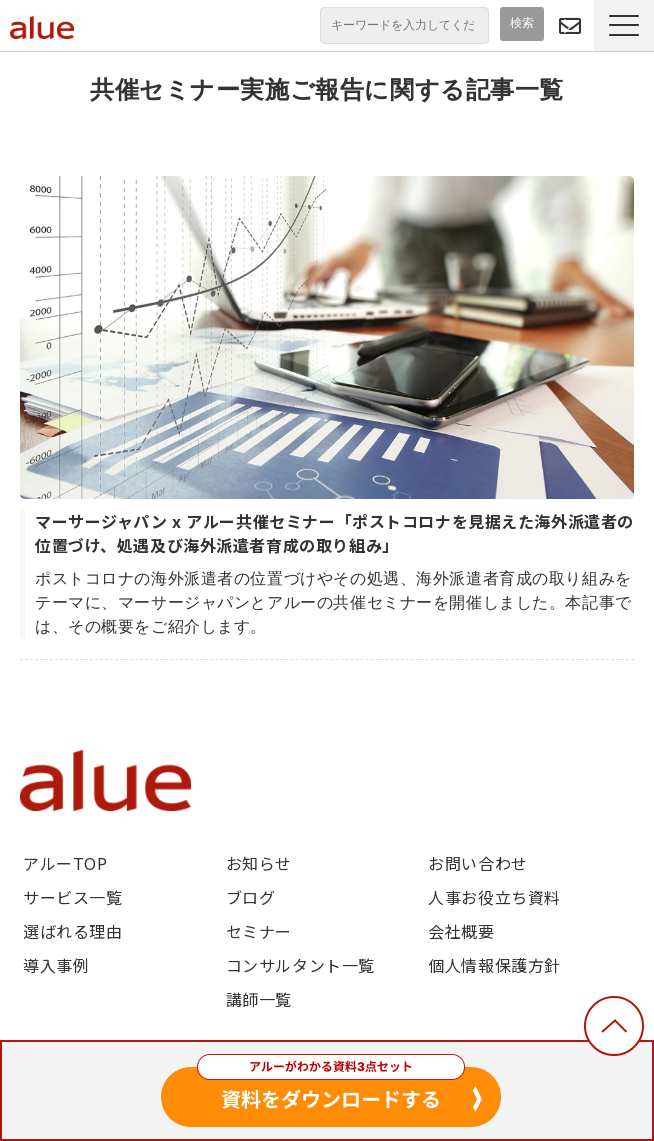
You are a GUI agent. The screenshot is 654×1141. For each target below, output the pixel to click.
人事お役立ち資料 (494, 897)
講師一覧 (259, 999)
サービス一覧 (72, 897)
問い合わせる (570, 25)
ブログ (251, 897)
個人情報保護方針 (494, 965)
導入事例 (56, 965)
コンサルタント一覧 (300, 965)
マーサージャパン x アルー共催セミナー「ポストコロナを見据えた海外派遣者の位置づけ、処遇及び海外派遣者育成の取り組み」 (334, 533)
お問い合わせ (477, 863)
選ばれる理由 (72, 931)
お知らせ (259, 863)
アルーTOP (65, 863)
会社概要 (461, 931)
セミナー (259, 931)
